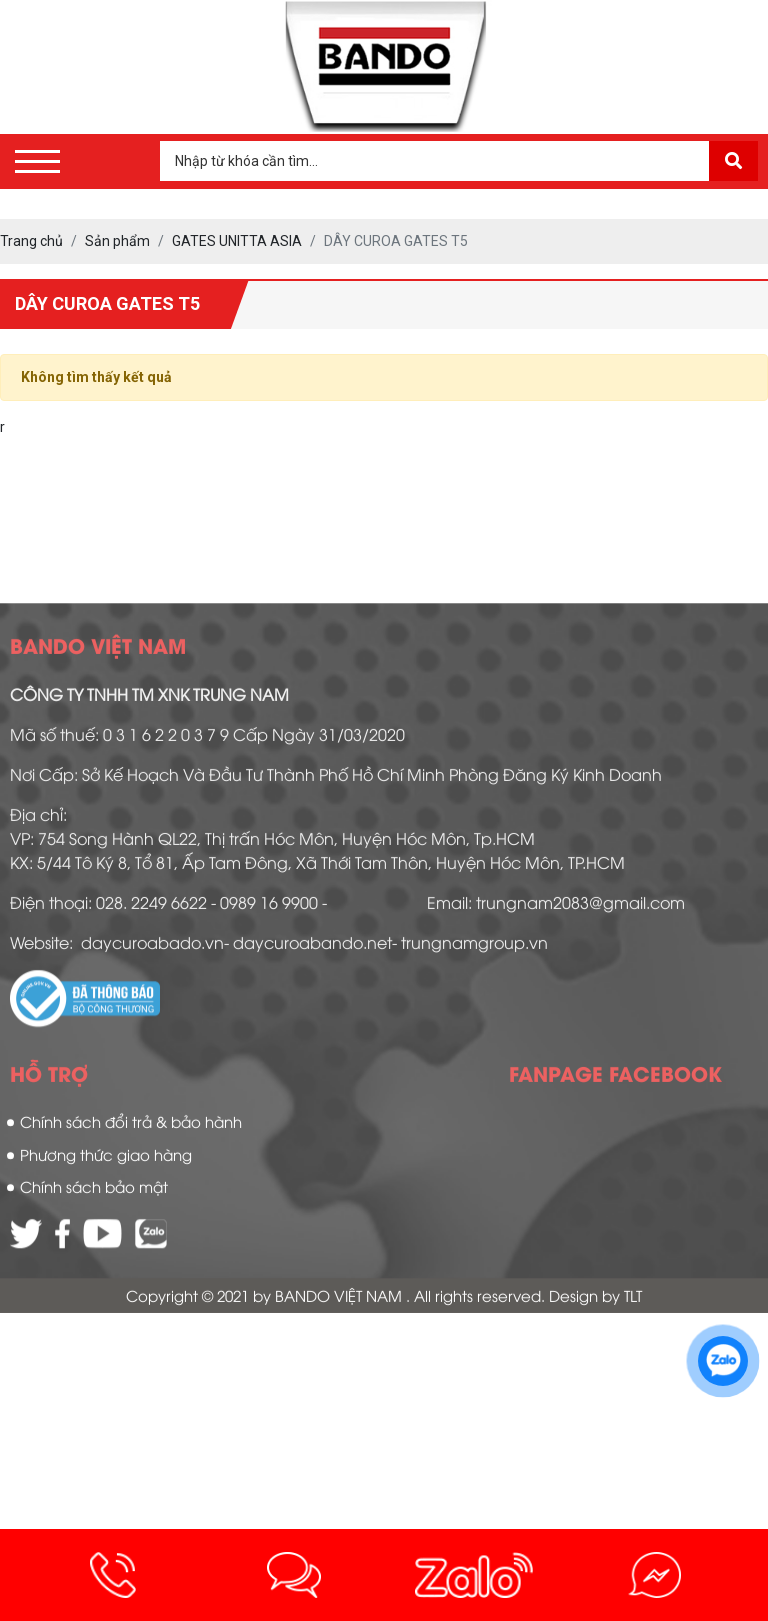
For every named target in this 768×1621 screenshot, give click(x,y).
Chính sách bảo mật (94, 1255)
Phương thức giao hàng (106, 1223)
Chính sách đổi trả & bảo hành (131, 1190)
